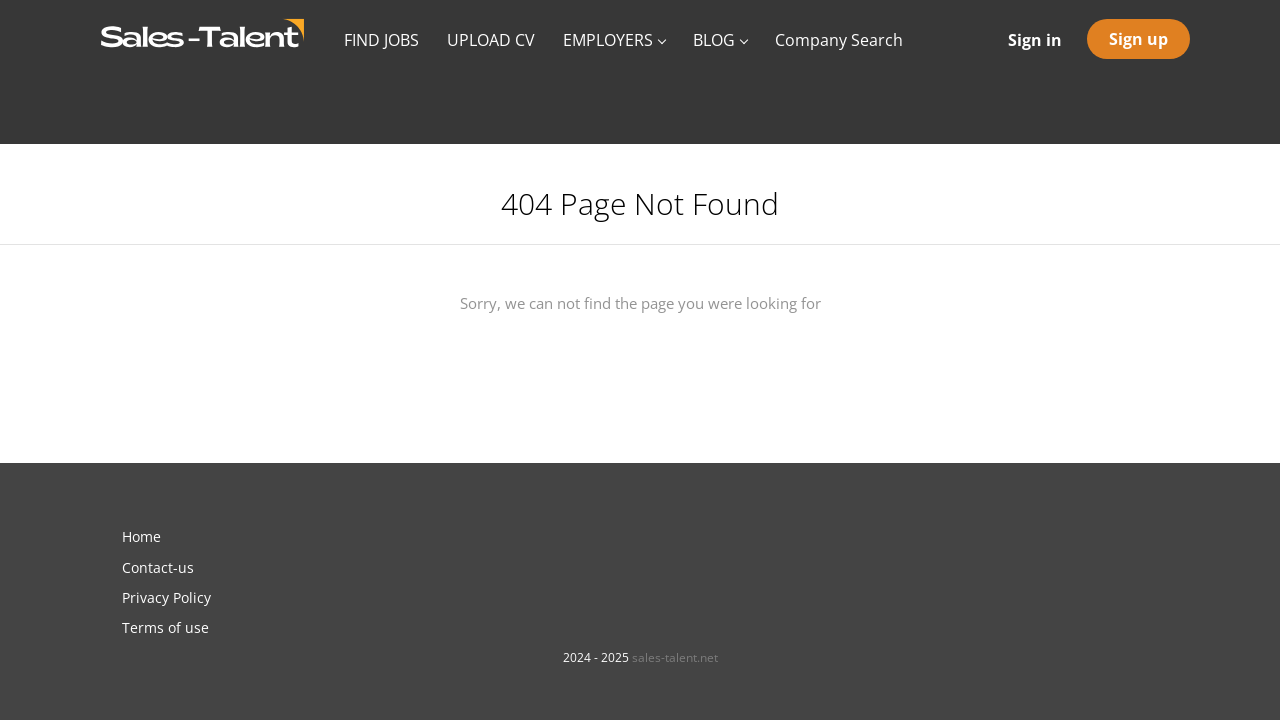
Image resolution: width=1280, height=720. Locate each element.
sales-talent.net (675, 657)
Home (141, 536)
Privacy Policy (166, 597)
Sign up (1138, 39)
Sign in (1035, 40)
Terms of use (165, 627)
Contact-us (158, 567)
